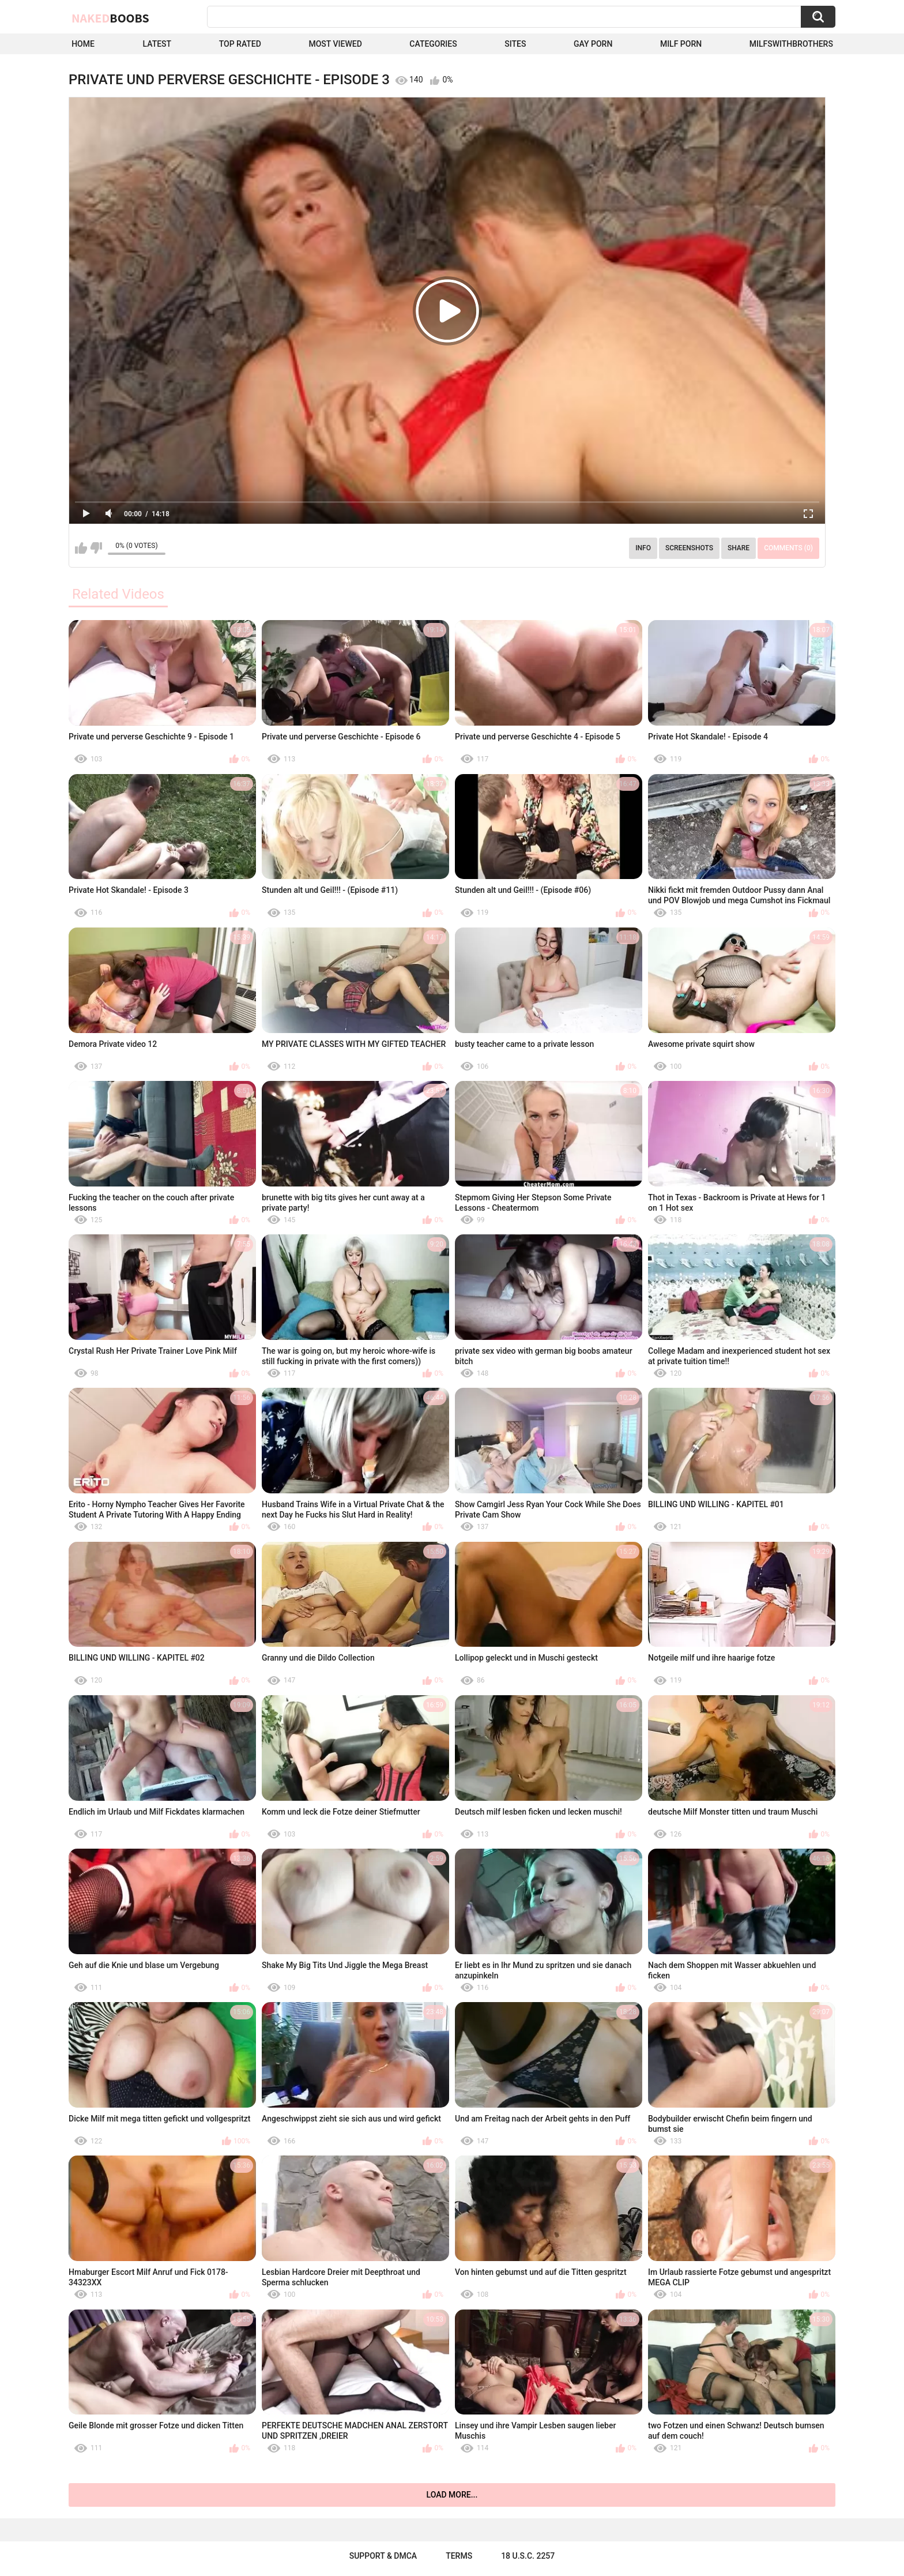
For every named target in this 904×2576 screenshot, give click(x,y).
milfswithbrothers (791, 43)
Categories (433, 43)
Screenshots (689, 548)
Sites (515, 43)
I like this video (81, 548)
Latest (157, 43)
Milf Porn (681, 43)
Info (643, 548)
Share (738, 548)
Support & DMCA (383, 2555)
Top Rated (240, 43)
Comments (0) (788, 548)
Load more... (452, 2494)
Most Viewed (334, 43)
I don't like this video (96, 548)
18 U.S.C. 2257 (528, 2555)
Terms (459, 2555)
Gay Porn (593, 43)
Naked (110, 18)
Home (83, 43)
